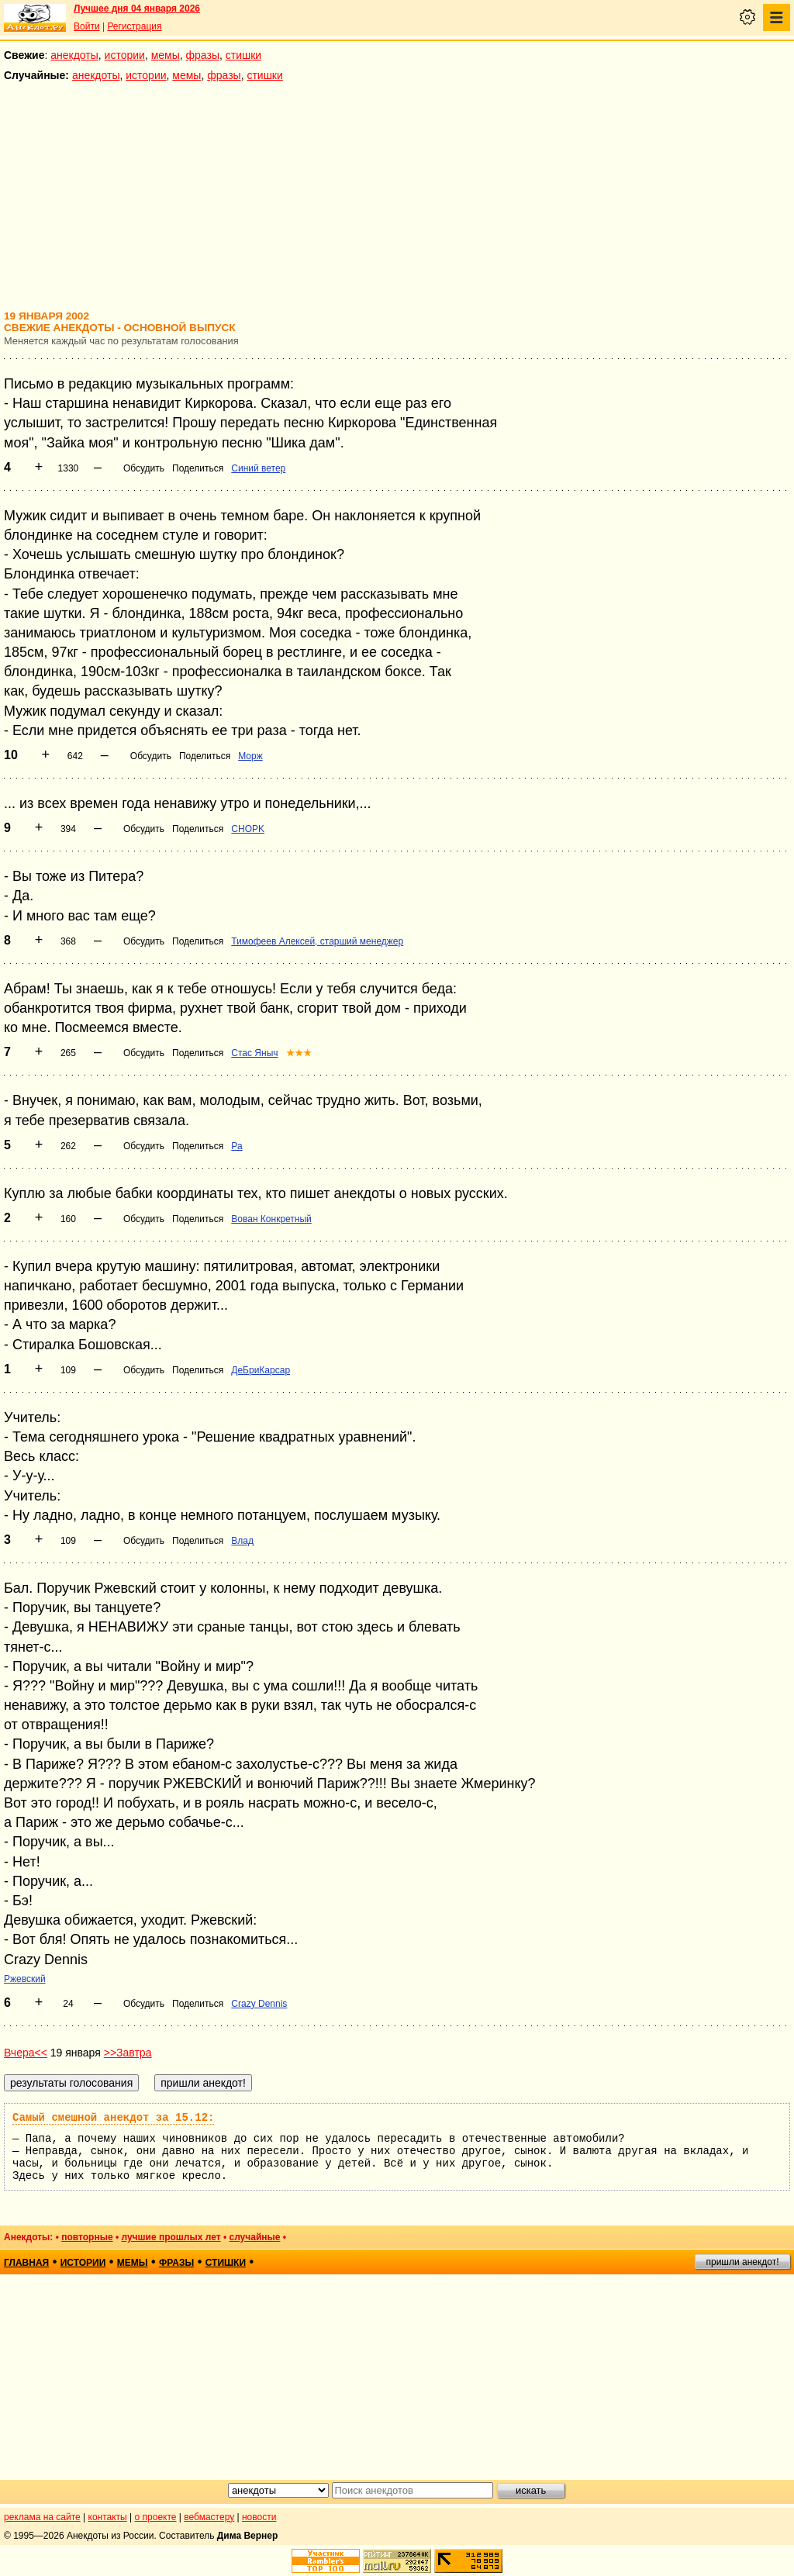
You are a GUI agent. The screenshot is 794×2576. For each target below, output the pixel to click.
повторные (86, 2237)
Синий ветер (258, 468)
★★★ (299, 1053)
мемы (165, 55)
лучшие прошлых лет (170, 2237)
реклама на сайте (42, 2517)
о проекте (156, 2517)
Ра (236, 1146)
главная (26, 2262)
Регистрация (134, 26)
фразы (202, 55)
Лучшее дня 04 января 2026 (137, 8)
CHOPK (247, 829)
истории (125, 55)
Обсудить (143, 468)
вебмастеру (209, 2517)
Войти (87, 26)
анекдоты (74, 55)
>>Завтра (128, 2052)
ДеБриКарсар (260, 1370)
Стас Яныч (254, 1053)
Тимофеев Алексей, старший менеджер (317, 941)
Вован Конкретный (271, 1219)
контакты (107, 2517)
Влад (242, 1540)
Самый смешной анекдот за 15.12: (113, 2118)
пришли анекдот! (742, 2262)
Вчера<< (25, 2052)
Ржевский (25, 1978)
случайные (254, 2237)
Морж (250, 756)
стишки (243, 55)
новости (259, 2517)
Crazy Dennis (259, 2003)
